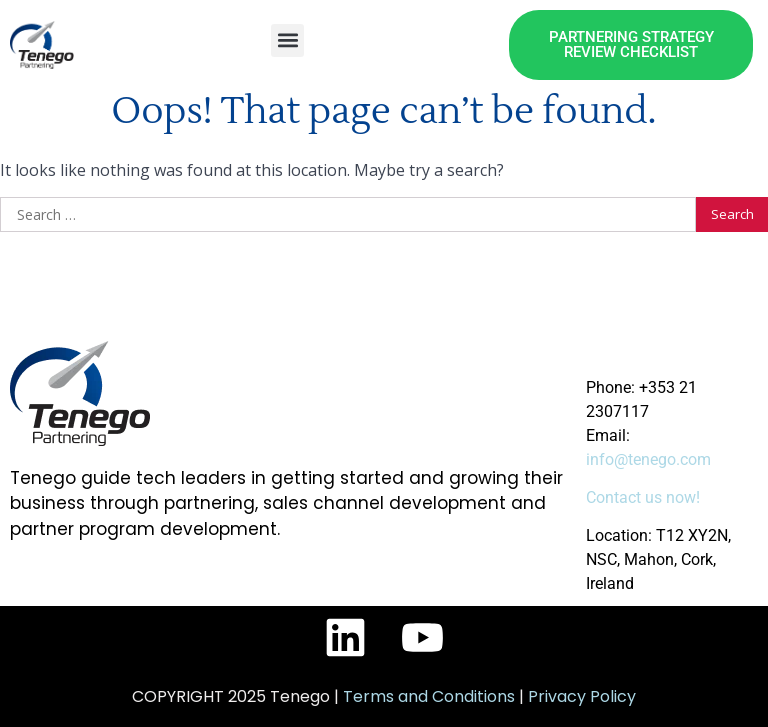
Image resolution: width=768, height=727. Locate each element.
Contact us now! (643, 497)
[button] (287, 40)
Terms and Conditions (429, 696)
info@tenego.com (648, 459)
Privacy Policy (582, 696)
